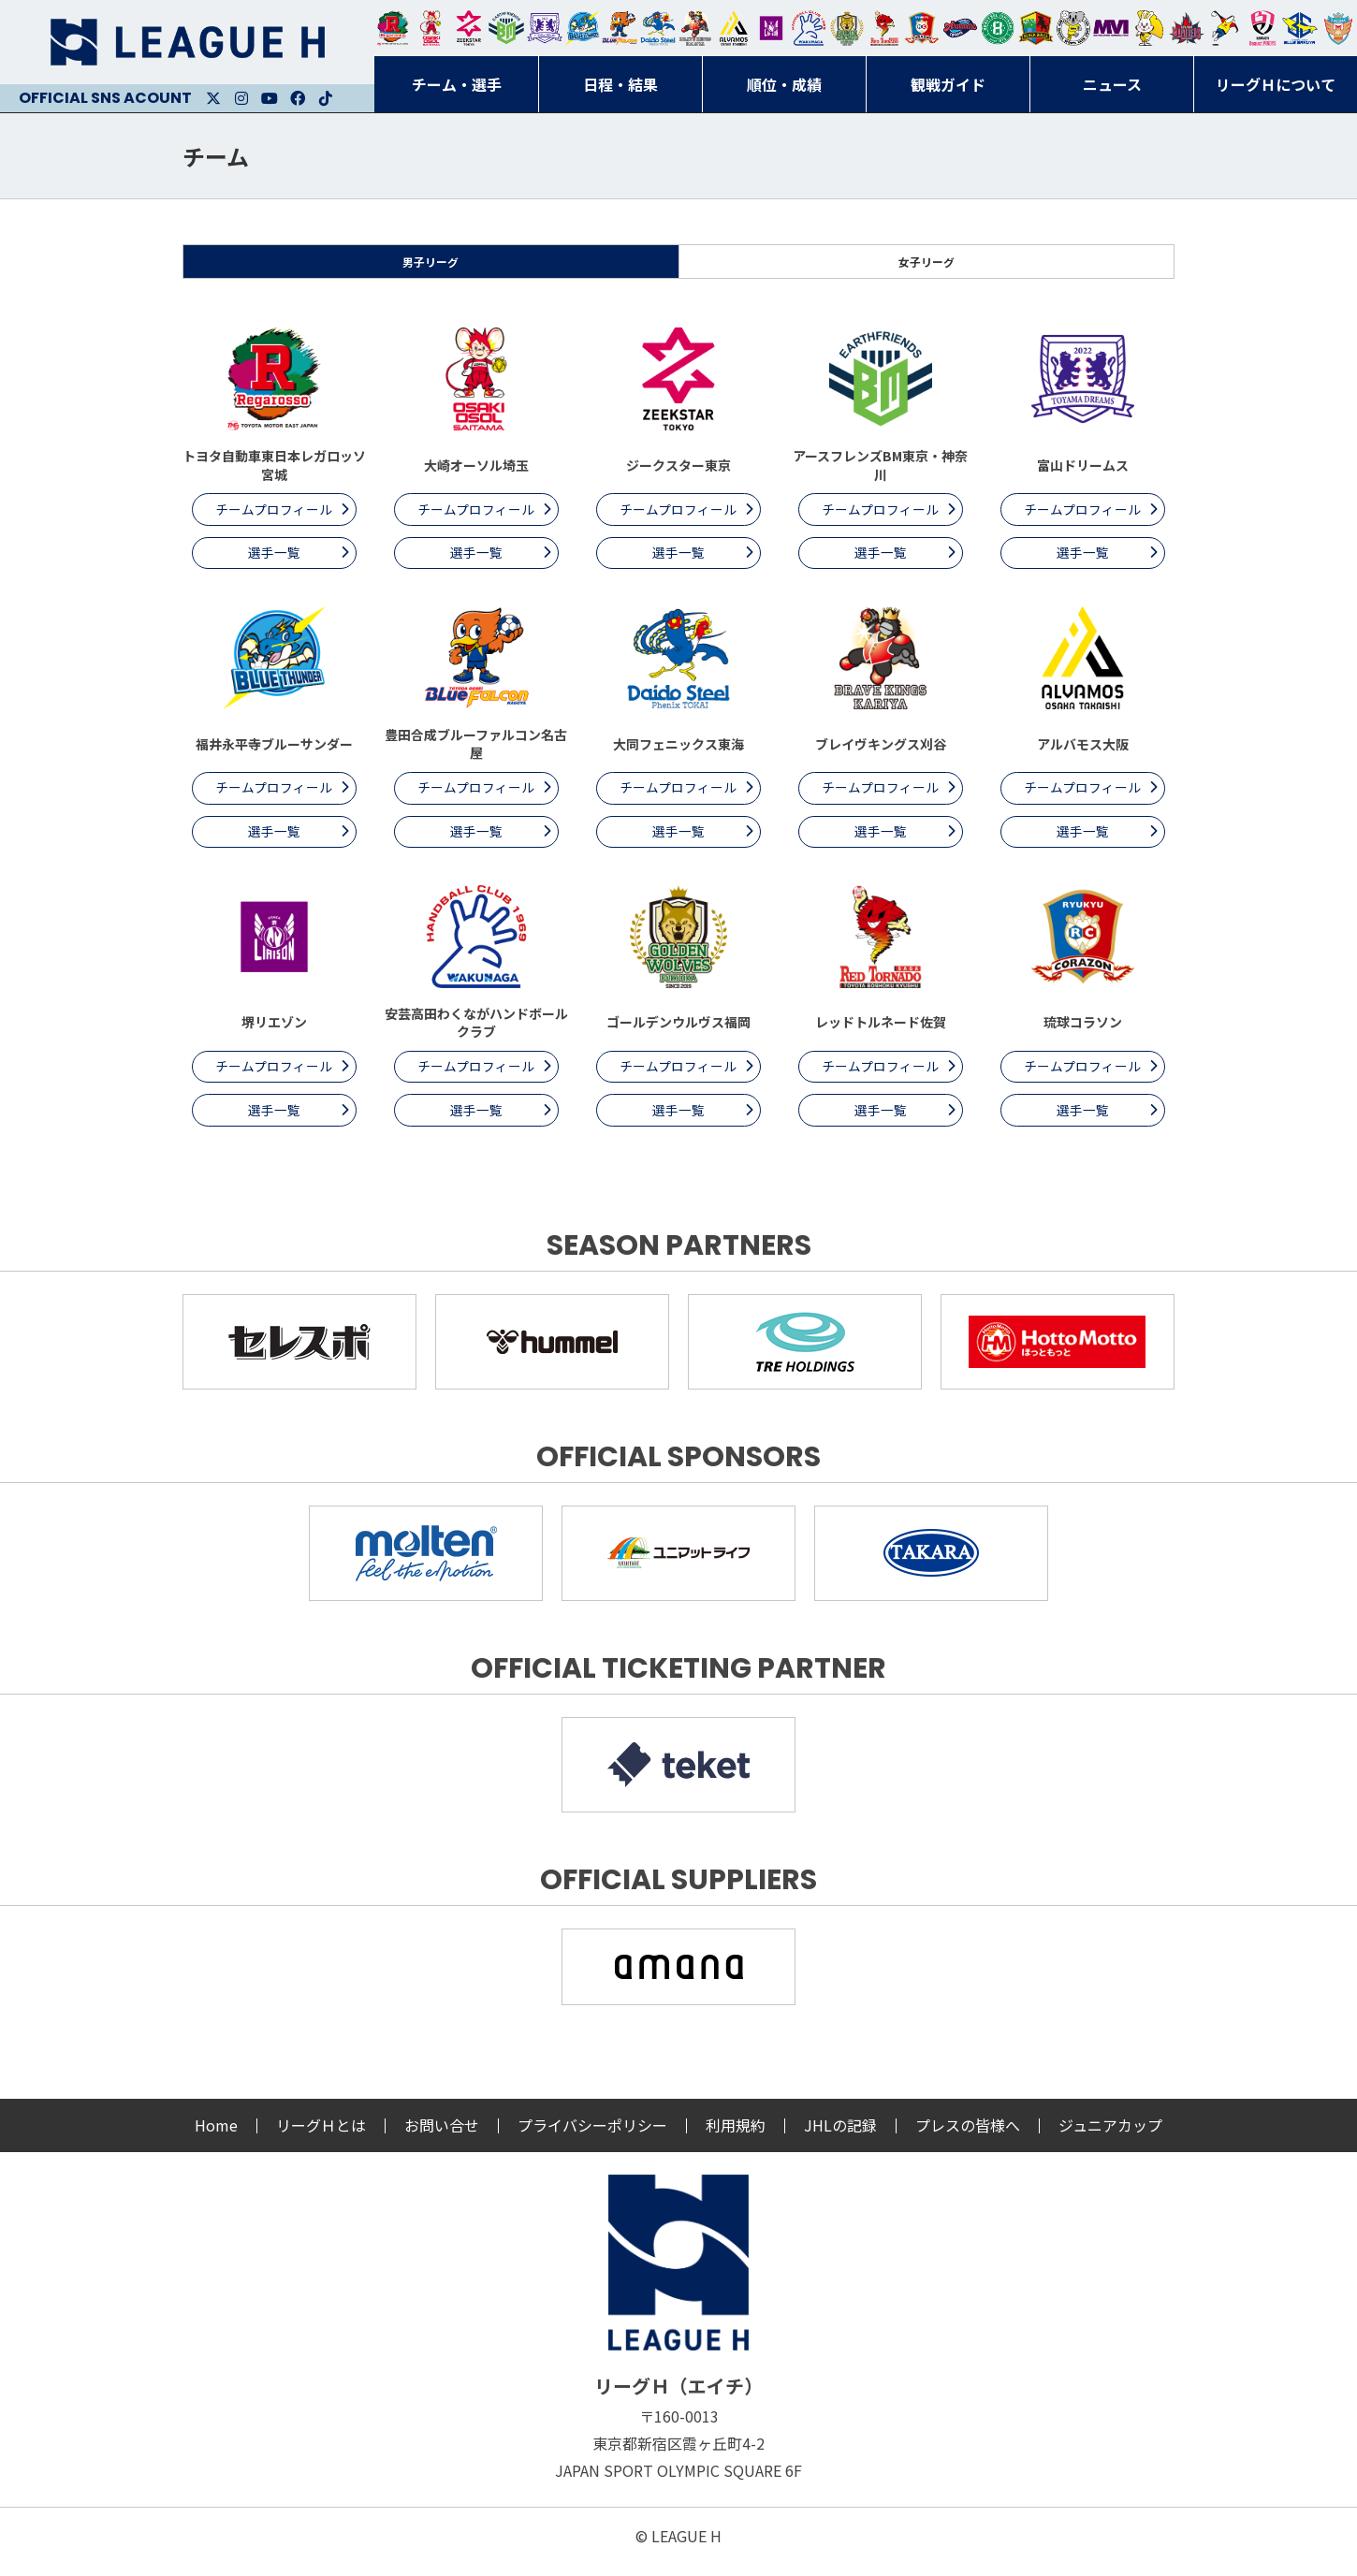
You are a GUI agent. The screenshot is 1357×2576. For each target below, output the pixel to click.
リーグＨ (187, 42)
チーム (215, 155)
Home (216, 2137)
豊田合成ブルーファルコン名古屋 (619, 28)
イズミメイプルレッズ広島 (1186, 28)
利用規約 (736, 2137)
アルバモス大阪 (733, 28)
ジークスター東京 (469, 28)
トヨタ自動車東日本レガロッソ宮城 (393, 28)
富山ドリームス (544, 28)
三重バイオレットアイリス (1111, 28)
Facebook (298, 98)
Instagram (241, 98)
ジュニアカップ (1110, 2137)
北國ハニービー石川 (997, 28)
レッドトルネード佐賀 (884, 28)
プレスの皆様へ (967, 2137)
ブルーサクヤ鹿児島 (1300, 28)
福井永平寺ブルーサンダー (582, 28)
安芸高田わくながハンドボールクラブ (808, 28)
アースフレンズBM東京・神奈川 (506, 28)
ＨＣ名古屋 (1073, 28)
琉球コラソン (922, 28)
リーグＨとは (321, 2137)
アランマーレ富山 (960, 28)
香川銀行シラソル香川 (1225, 28)
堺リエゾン (771, 28)
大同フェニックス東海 (658, 28)
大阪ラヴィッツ (1149, 28)
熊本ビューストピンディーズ (1262, 28)
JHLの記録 (840, 2137)
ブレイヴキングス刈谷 (695, 28)
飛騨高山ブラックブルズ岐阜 (1036, 28)
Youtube (269, 98)
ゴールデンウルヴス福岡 (847, 28)
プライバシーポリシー (592, 2137)
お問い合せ (441, 2137)
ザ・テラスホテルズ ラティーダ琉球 (1338, 28)
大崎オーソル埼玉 (430, 28)
